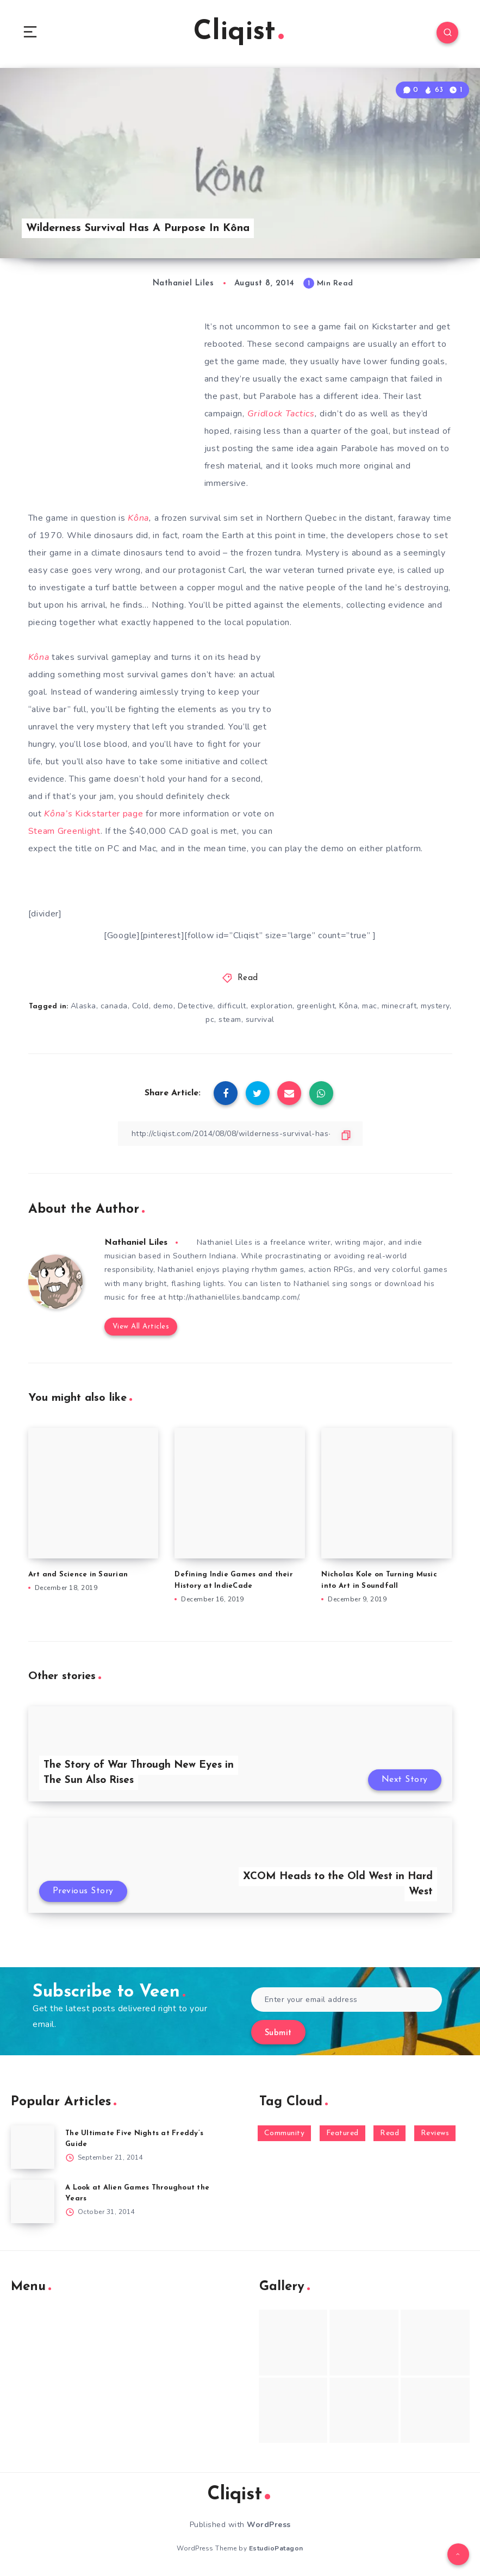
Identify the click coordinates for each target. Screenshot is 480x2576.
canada (114, 1006)
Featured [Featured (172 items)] (342, 2133)
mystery (435, 1006)
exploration (272, 1006)
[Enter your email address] (346, 1999)
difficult (231, 1006)
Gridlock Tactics (281, 414)
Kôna (138, 518)
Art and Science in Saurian (78, 1574)
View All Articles (141, 1326)
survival (260, 1019)
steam (230, 1019)
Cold (140, 1006)
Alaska (83, 1006)
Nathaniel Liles (135, 1242)
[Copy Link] (240, 1133)
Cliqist (239, 32)
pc (209, 1019)
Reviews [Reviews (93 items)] (435, 2133)
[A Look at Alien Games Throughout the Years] (32, 2201)
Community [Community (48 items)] (284, 2133)
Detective (196, 1006)
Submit (278, 2033)
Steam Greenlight (64, 831)
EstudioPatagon (276, 2548)
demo (163, 1006)
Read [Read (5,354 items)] (389, 2133)
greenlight (316, 1006)
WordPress (269, 2524)
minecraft (399, 1006)
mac (369, 1006)
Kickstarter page (93, 814)
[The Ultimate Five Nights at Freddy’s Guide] (32, 2147)
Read (248, 978)
